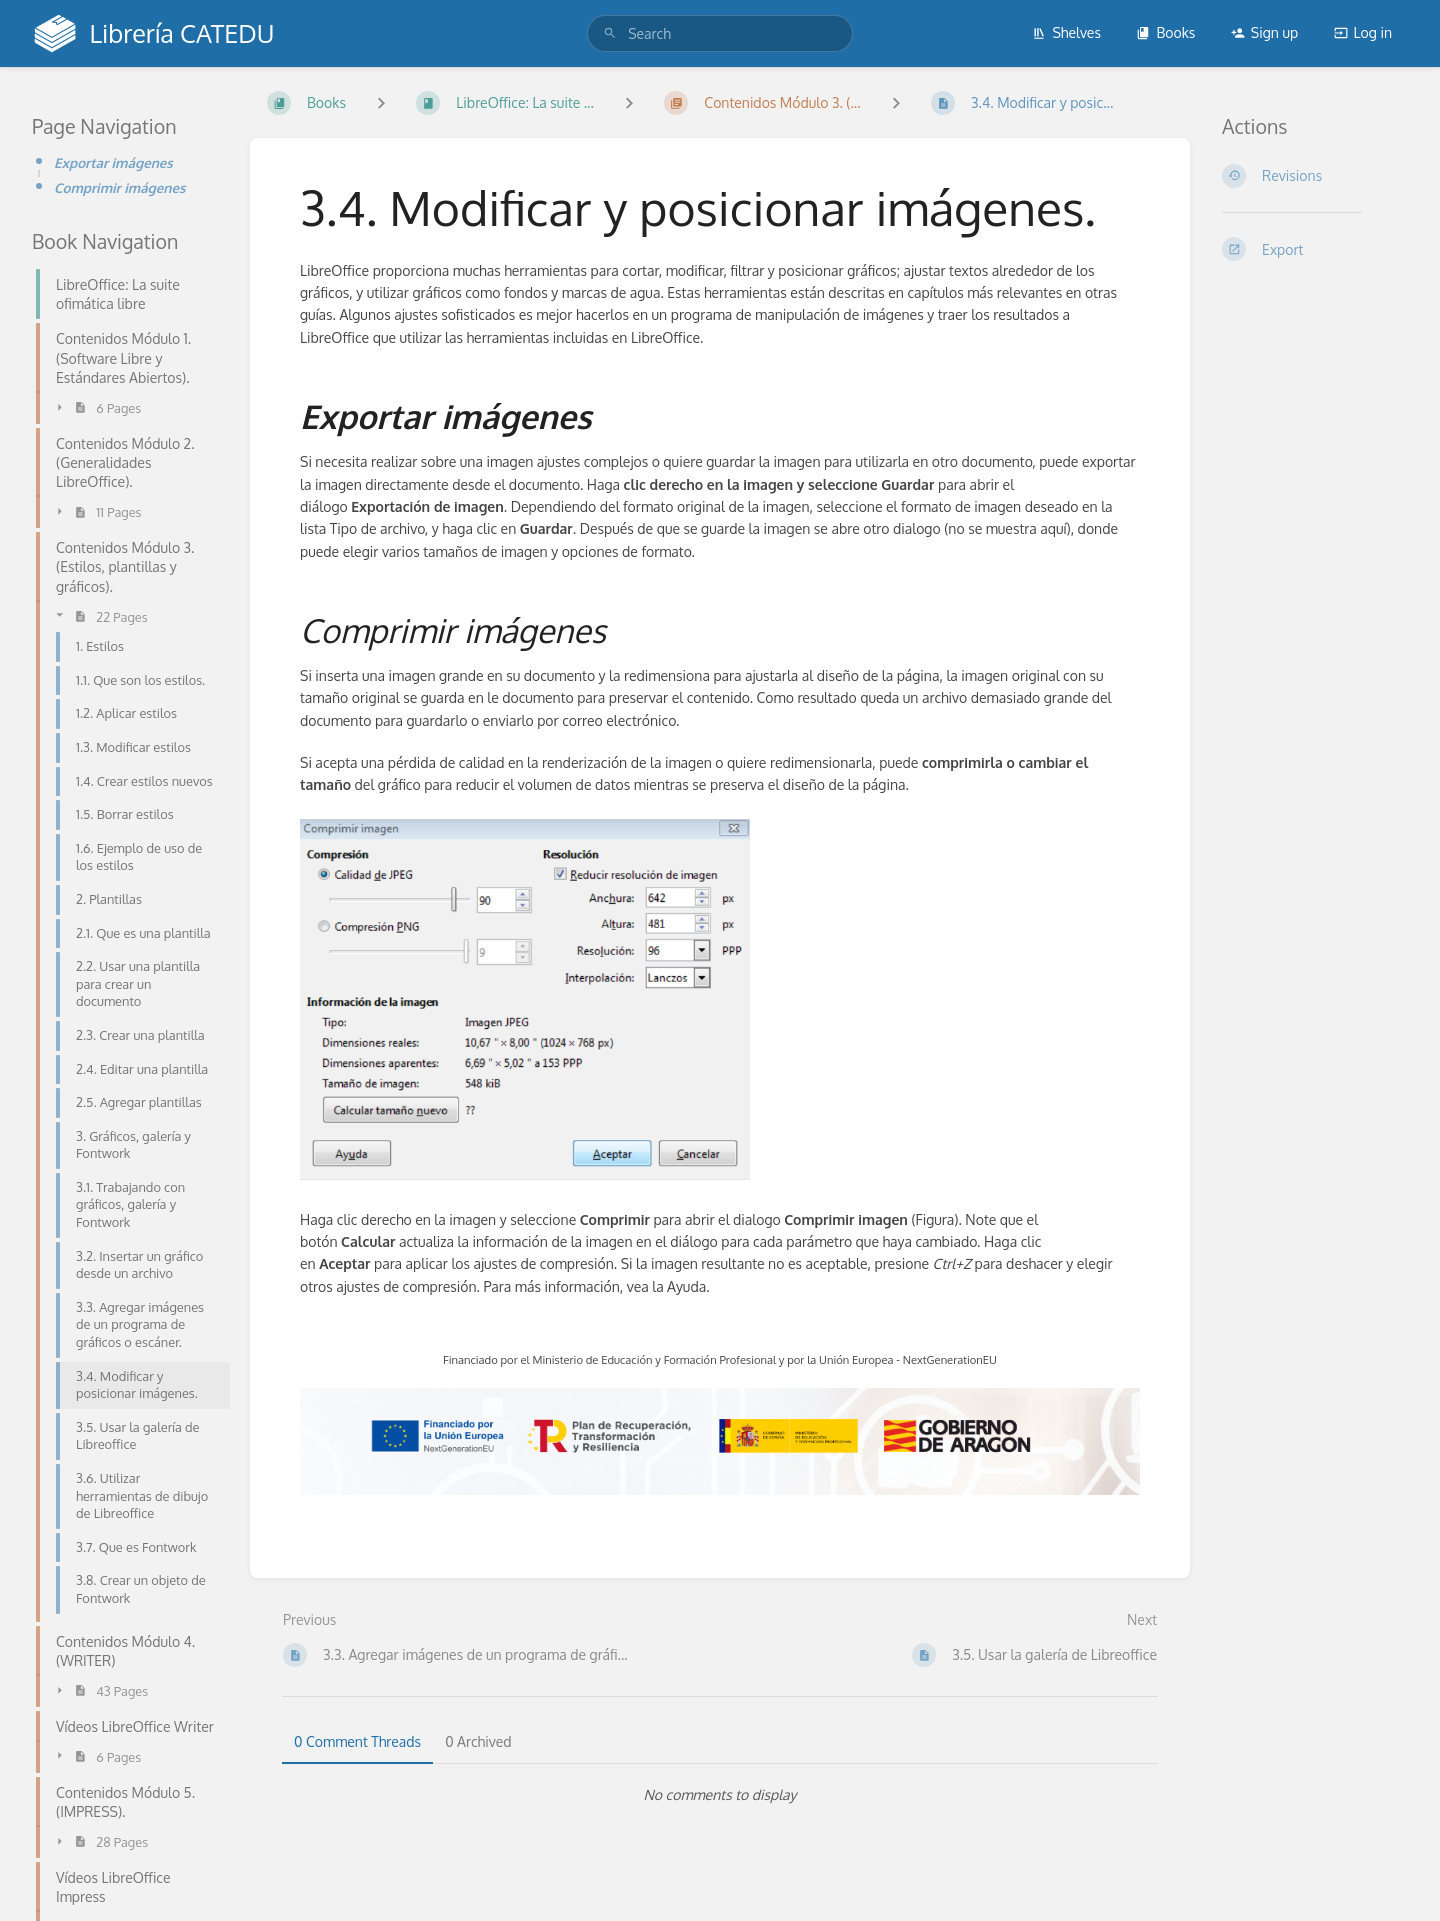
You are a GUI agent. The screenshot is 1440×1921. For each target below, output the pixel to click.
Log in (1363, 32)
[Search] (610, 33)
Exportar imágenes (113, 162)
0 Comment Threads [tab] (357, 1741)
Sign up (1264, 32)
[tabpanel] (720, 1795)
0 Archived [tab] (478, 1741)
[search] (720, 33)
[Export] (1315, 249)
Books (1165, 32)
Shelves (1066, 32)
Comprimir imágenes (119, 187)
